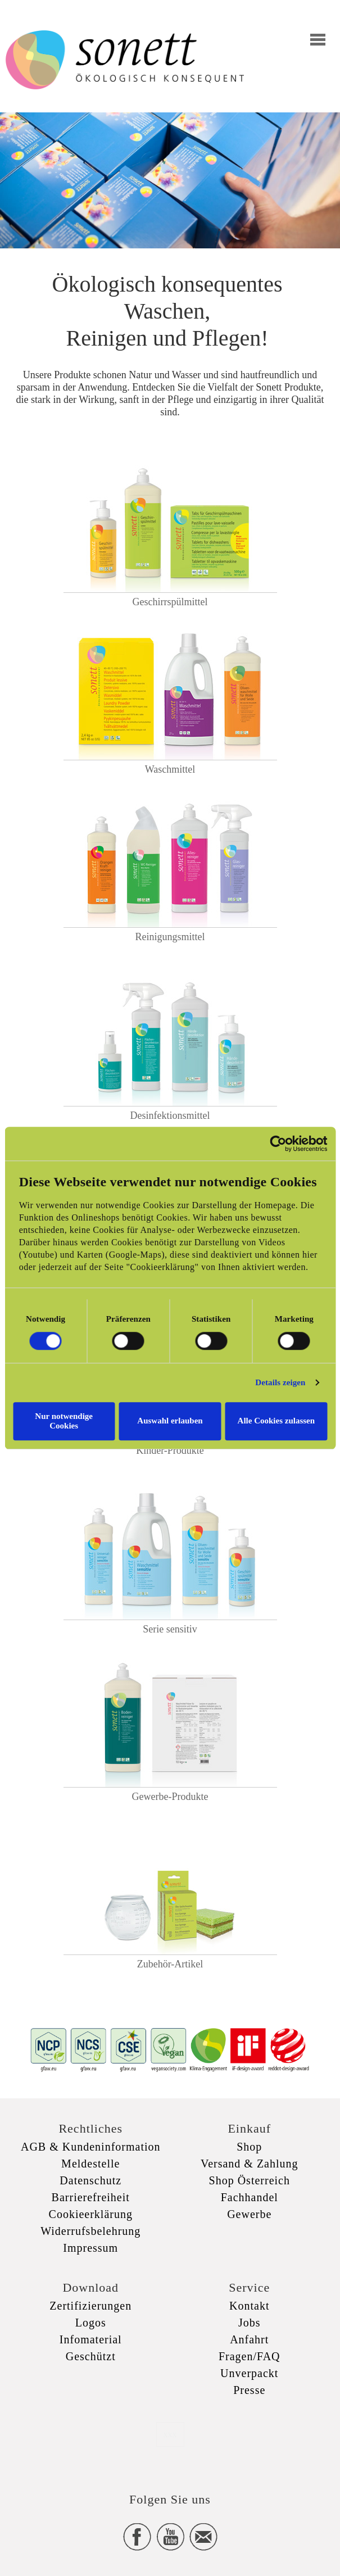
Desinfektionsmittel (170, 1115)
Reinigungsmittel (170, 936)
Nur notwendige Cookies (64, 1421)
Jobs (249, 2322)
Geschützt (91, 2356)
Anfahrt (249, 2339)
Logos (90, 2322)
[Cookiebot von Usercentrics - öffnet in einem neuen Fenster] (278, 1143)
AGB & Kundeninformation (91, 2146)
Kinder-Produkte (170, 1450)
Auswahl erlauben (169, 1420)
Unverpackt (249, 2373)
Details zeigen (280, 1382)
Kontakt (249, 2306)
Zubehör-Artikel (170, 1964)
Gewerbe (249, 2214)
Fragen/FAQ (249, 2356)
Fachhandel (249, 2197)
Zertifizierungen (90, 2306)
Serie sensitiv (170, 1629)
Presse (249, 2390)
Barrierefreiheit (91, 2197)
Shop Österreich (249, 2180)
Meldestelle (90, 2163)
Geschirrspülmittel (170, 601)
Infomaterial (91, 2339)
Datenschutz (90, 2180)
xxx (170, 2434)
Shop (249, 2146)
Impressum (90, 2248)
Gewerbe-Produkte (170, 1796)
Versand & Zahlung (249, 2163)
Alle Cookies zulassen (276, 1420)
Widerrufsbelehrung (90, 2231)
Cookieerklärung (91, 2214)
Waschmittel (170, 769)
